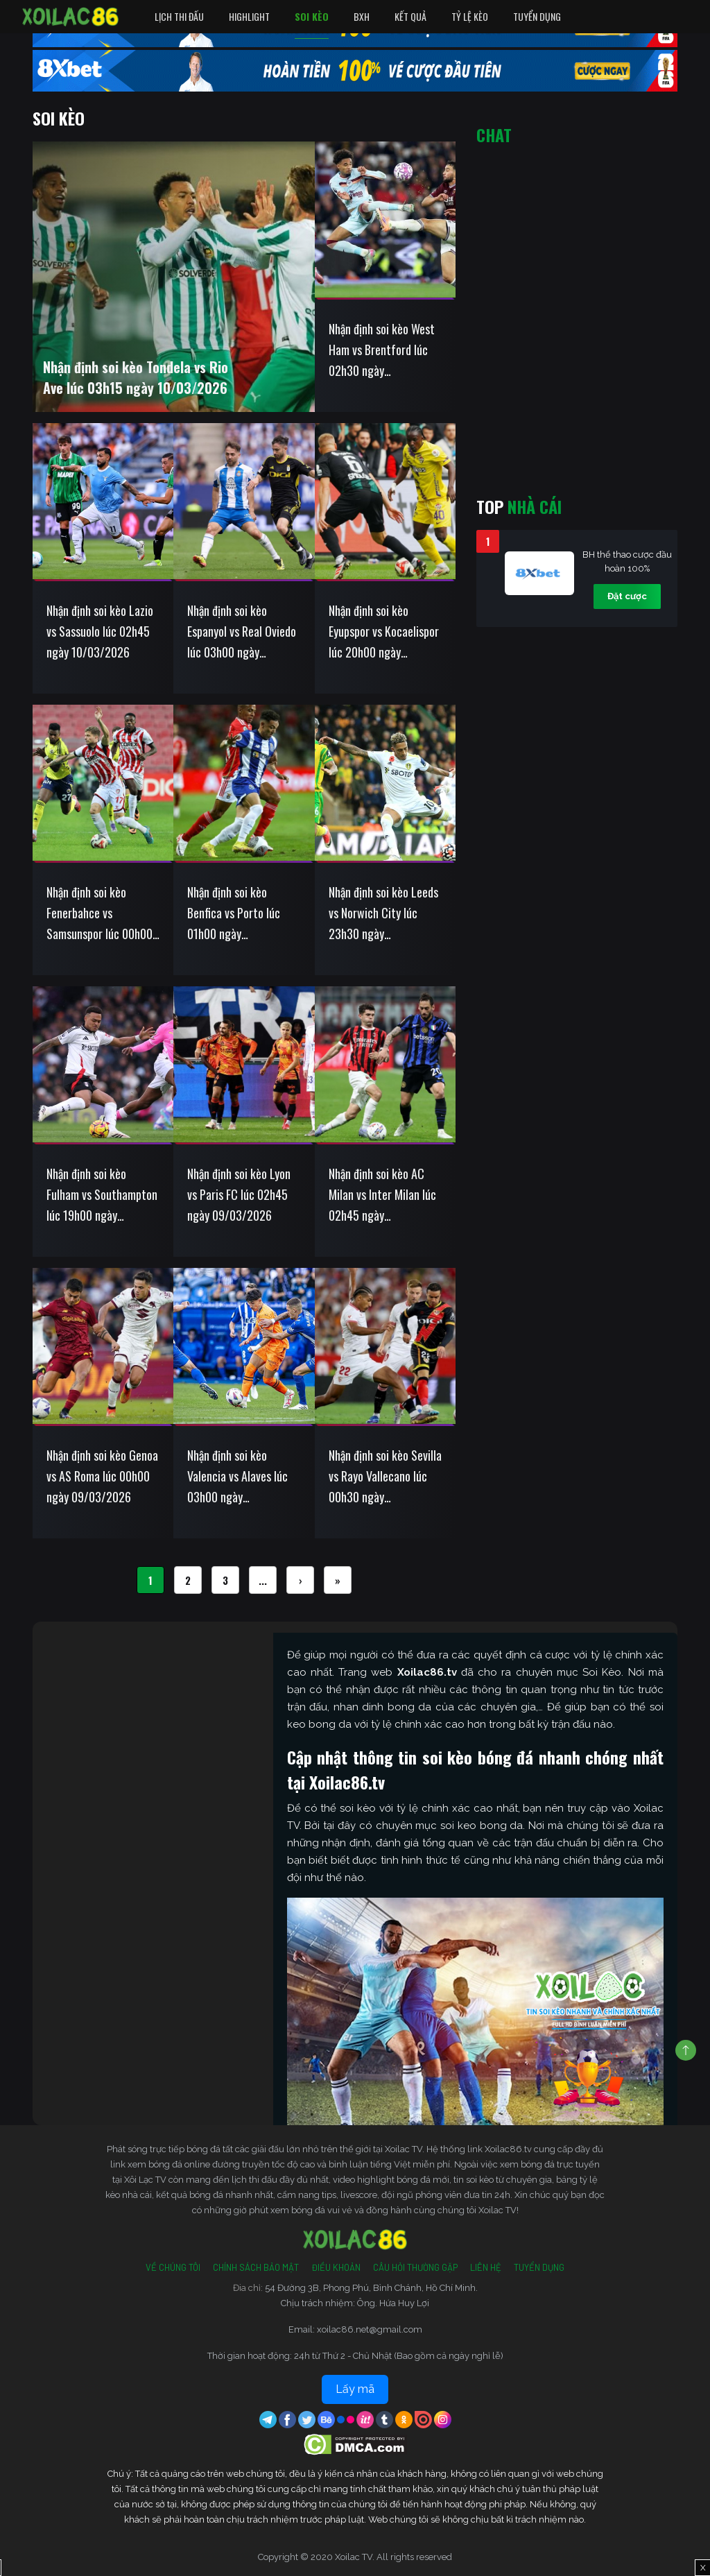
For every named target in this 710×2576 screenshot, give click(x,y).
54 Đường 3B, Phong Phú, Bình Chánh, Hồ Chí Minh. (371, 2288)
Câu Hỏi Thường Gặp (415, 2267)
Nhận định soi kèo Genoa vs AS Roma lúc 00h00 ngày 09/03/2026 (102, 1476)
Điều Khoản (336, 2267)
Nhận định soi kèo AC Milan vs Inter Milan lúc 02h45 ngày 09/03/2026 (382, 1195)
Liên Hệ (485, 2267)
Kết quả (410, 16)
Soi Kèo (312, 16)
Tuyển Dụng (537, 16)
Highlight (249, 16)
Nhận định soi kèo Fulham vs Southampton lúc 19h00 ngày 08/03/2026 (101, 1195)
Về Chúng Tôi (173, 2267)
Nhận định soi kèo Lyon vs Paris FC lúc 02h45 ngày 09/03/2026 (239, 1194)
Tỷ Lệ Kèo (469, 16)
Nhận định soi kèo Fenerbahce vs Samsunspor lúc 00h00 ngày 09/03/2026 (99, 913)
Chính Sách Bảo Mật (256, 2267)
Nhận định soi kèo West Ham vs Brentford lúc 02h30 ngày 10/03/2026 (382, 350)
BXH (362, 16)
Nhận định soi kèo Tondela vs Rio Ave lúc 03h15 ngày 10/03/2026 (135, 377)
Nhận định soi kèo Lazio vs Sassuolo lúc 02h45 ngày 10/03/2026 (99, 631)
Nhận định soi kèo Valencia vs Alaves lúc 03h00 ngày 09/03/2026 (237, 1476)
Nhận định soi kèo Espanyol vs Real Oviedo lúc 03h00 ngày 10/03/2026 (241, 631)
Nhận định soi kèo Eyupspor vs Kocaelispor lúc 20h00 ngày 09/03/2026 (384, 631)
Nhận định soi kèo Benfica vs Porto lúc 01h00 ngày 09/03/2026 (233, 913)
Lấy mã (355, 2389)
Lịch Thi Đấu (179, 16)
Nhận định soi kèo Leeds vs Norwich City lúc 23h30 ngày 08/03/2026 (383, 913)
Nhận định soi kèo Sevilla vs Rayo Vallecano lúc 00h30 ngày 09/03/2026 (385, 1476)
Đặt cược (627, 596)
